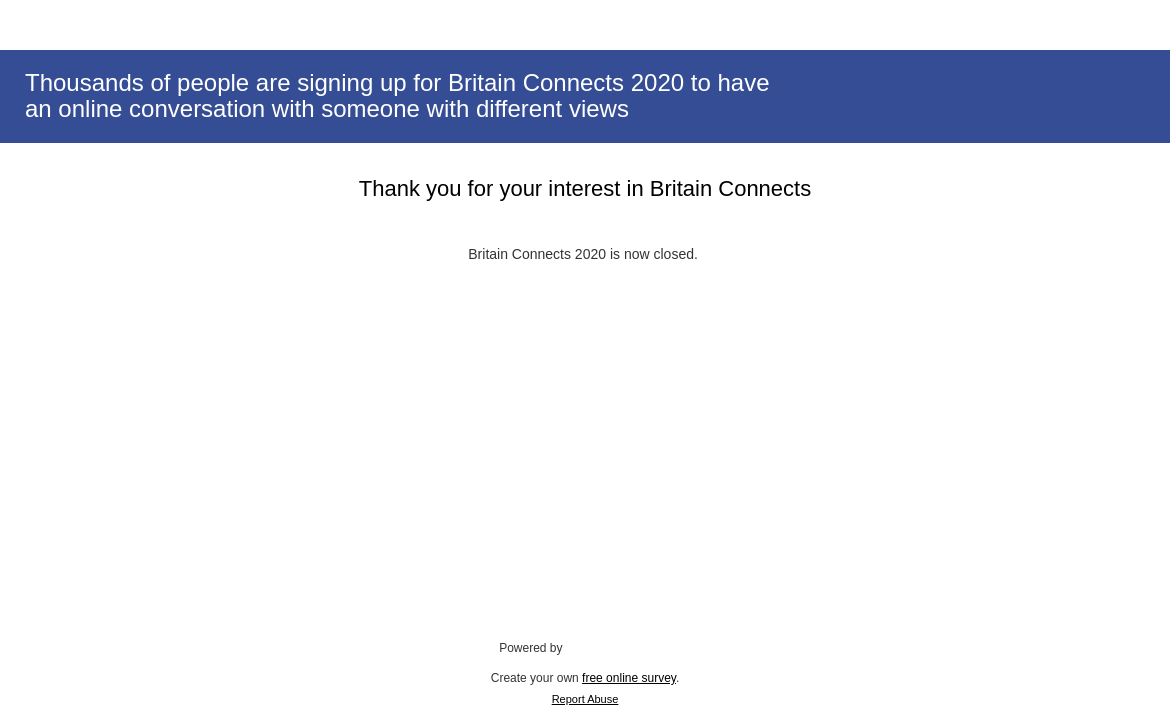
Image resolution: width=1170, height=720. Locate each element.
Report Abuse (585, 699)
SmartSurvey (621, 647)
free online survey (629, 678)
